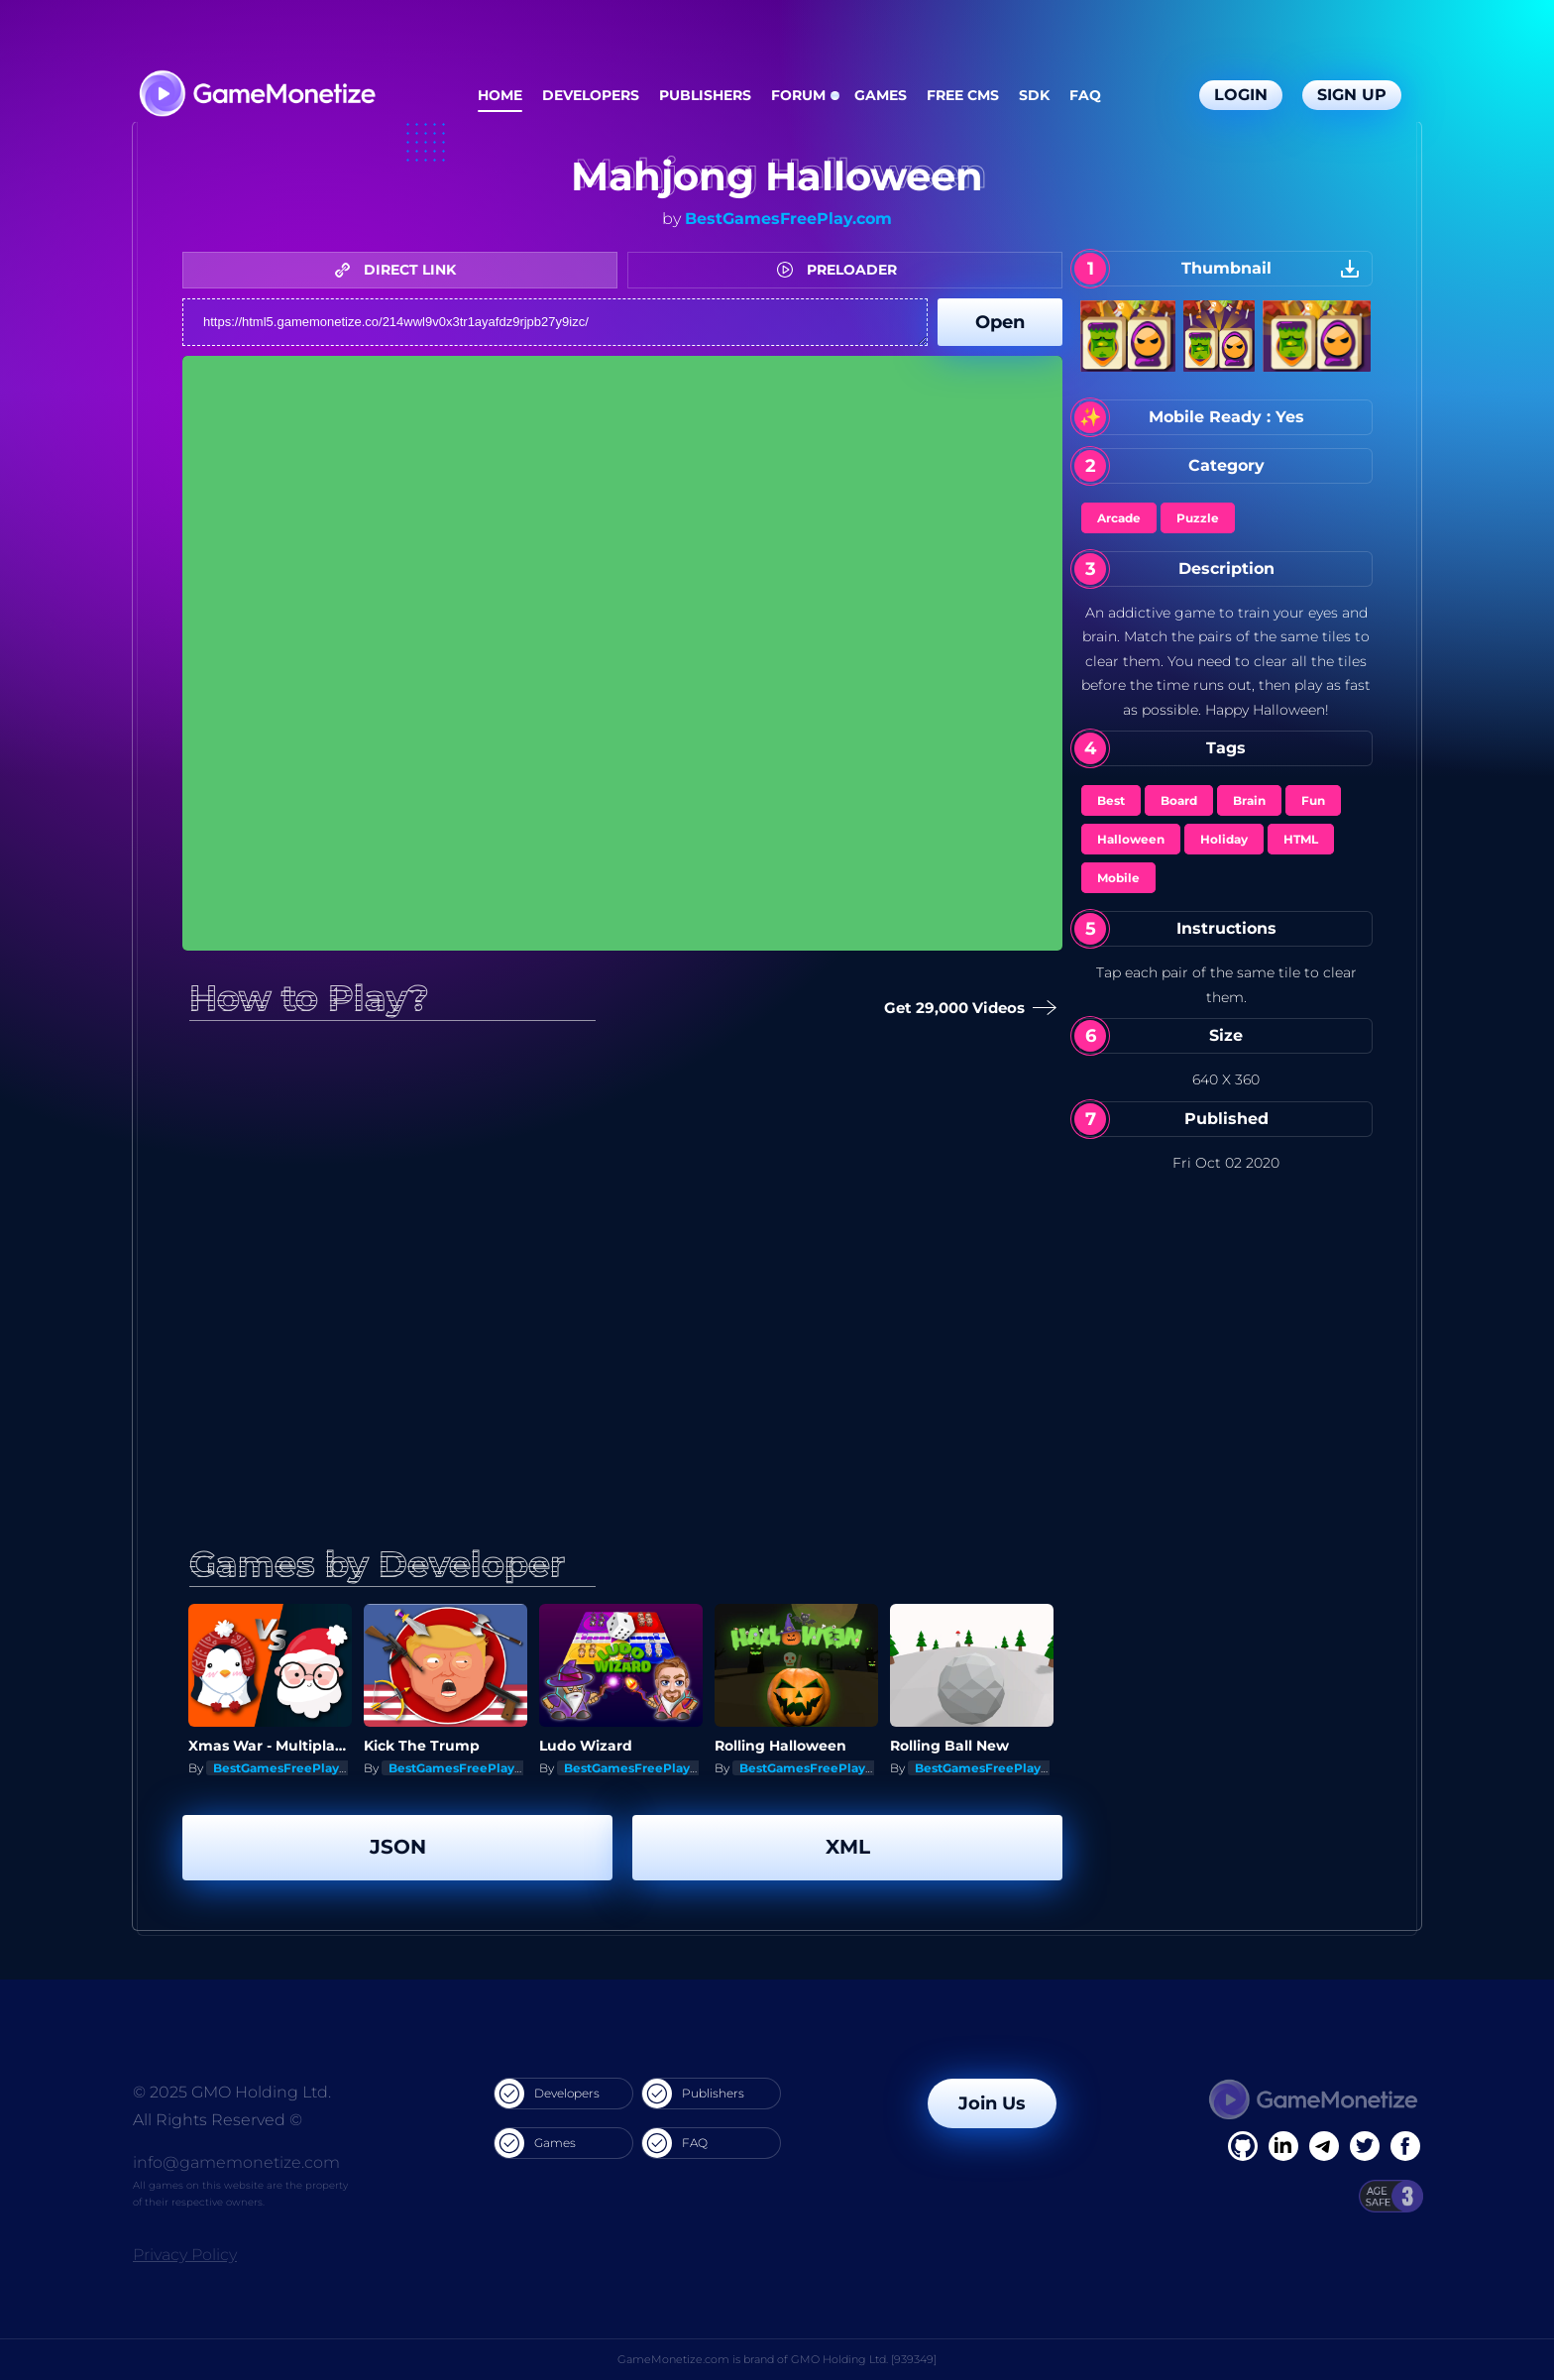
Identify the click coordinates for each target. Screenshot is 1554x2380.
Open (1000, 322)
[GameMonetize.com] (256, 95)
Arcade (1119, 517)
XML (848, 1847)
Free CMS (963, 95)
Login (1241, 94)
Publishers (705, 95)
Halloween (1131, 839)
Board (1179, 800)
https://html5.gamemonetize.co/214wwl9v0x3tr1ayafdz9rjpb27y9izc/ (555, 322)
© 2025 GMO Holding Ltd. (232, 2092)
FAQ (1085, 95)
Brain (1249, 800)
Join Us (992, 2103)
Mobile (1118, 877)
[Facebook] (1243, 2146)
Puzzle (1197, 517)
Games (880, 95)
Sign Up (1352, 94)
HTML (1300, 839)
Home (500, 95)
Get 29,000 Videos (966, 1008)
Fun (1313, 800)
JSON (398, 1847)
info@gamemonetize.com (236, 2162)
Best (1111, 800)
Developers (590, 95)
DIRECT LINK (400, 270)
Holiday (1224, 839)
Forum (798, 95)
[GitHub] (1405, 2146)
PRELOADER (842, 270)
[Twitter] (1365, 2146)
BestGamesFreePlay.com (788, 218)
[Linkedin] (1324, 2146)
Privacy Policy (185, 2254)
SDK (1034, 95)
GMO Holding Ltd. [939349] (864, 2359)
